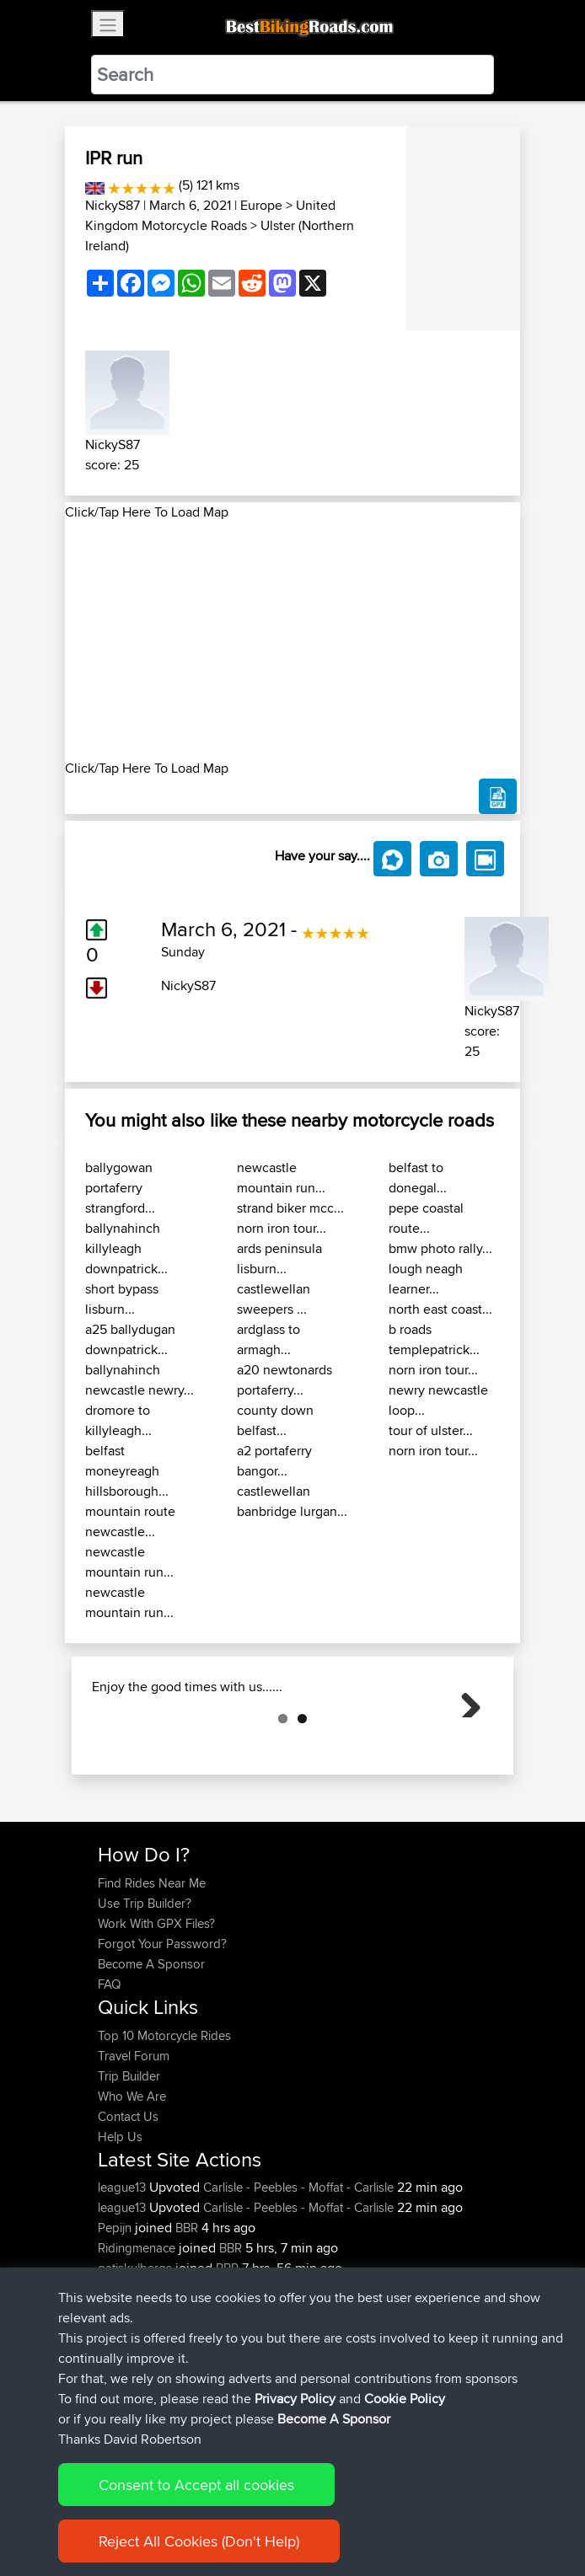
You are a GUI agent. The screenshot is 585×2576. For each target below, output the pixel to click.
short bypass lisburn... (121, 1299)
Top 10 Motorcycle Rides (164, 2120)
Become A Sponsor (151, 2048)
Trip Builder (129, 2160)
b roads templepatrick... (434, 1339)
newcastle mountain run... (129, 1562)
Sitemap (255, 2511)
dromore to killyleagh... (118, 1420)
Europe (261, 205)
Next (464, 1742)
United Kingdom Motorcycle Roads (210, 215)
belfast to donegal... (418, 1177)
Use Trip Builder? (144, 1987)
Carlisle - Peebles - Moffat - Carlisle (298, 2271)
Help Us (120, 2221)
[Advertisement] (292, 640)
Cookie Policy (407, 2511)
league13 (123, 2271)
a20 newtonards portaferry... (284, 1380)
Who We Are (132, 2180)
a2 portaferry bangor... (274, 1461)
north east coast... (440, 1309)
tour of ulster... (431, 1430)
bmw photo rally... (440, 1248)
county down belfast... (275, 1420)
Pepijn (116, 2312)
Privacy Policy (324, 2511)
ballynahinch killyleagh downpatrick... (126, 1248)
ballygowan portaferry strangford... (120, 1188)
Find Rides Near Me (152, 1967)
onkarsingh (130, 2372)
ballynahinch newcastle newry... (139, 1380)
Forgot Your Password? (162, 2028)
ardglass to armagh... (268, 1339)
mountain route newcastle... (130, 1521)
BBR (186, 2312)
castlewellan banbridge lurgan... (292, 1501)
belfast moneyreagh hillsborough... (127, 1471)
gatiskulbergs (136, 2352)
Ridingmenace (138, 2332)
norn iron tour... (281, 1228)
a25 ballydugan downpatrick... (130, 1339)
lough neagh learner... (426, 1279)
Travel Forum (133, 2140)
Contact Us (128, 2200)
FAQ (109, 2068)
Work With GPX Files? (156, 2007)
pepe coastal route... (426, 1218)
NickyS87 (112, 205)
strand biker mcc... (290, 1208)
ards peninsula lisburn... (279, 1258)
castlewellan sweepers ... (273, 1299)
